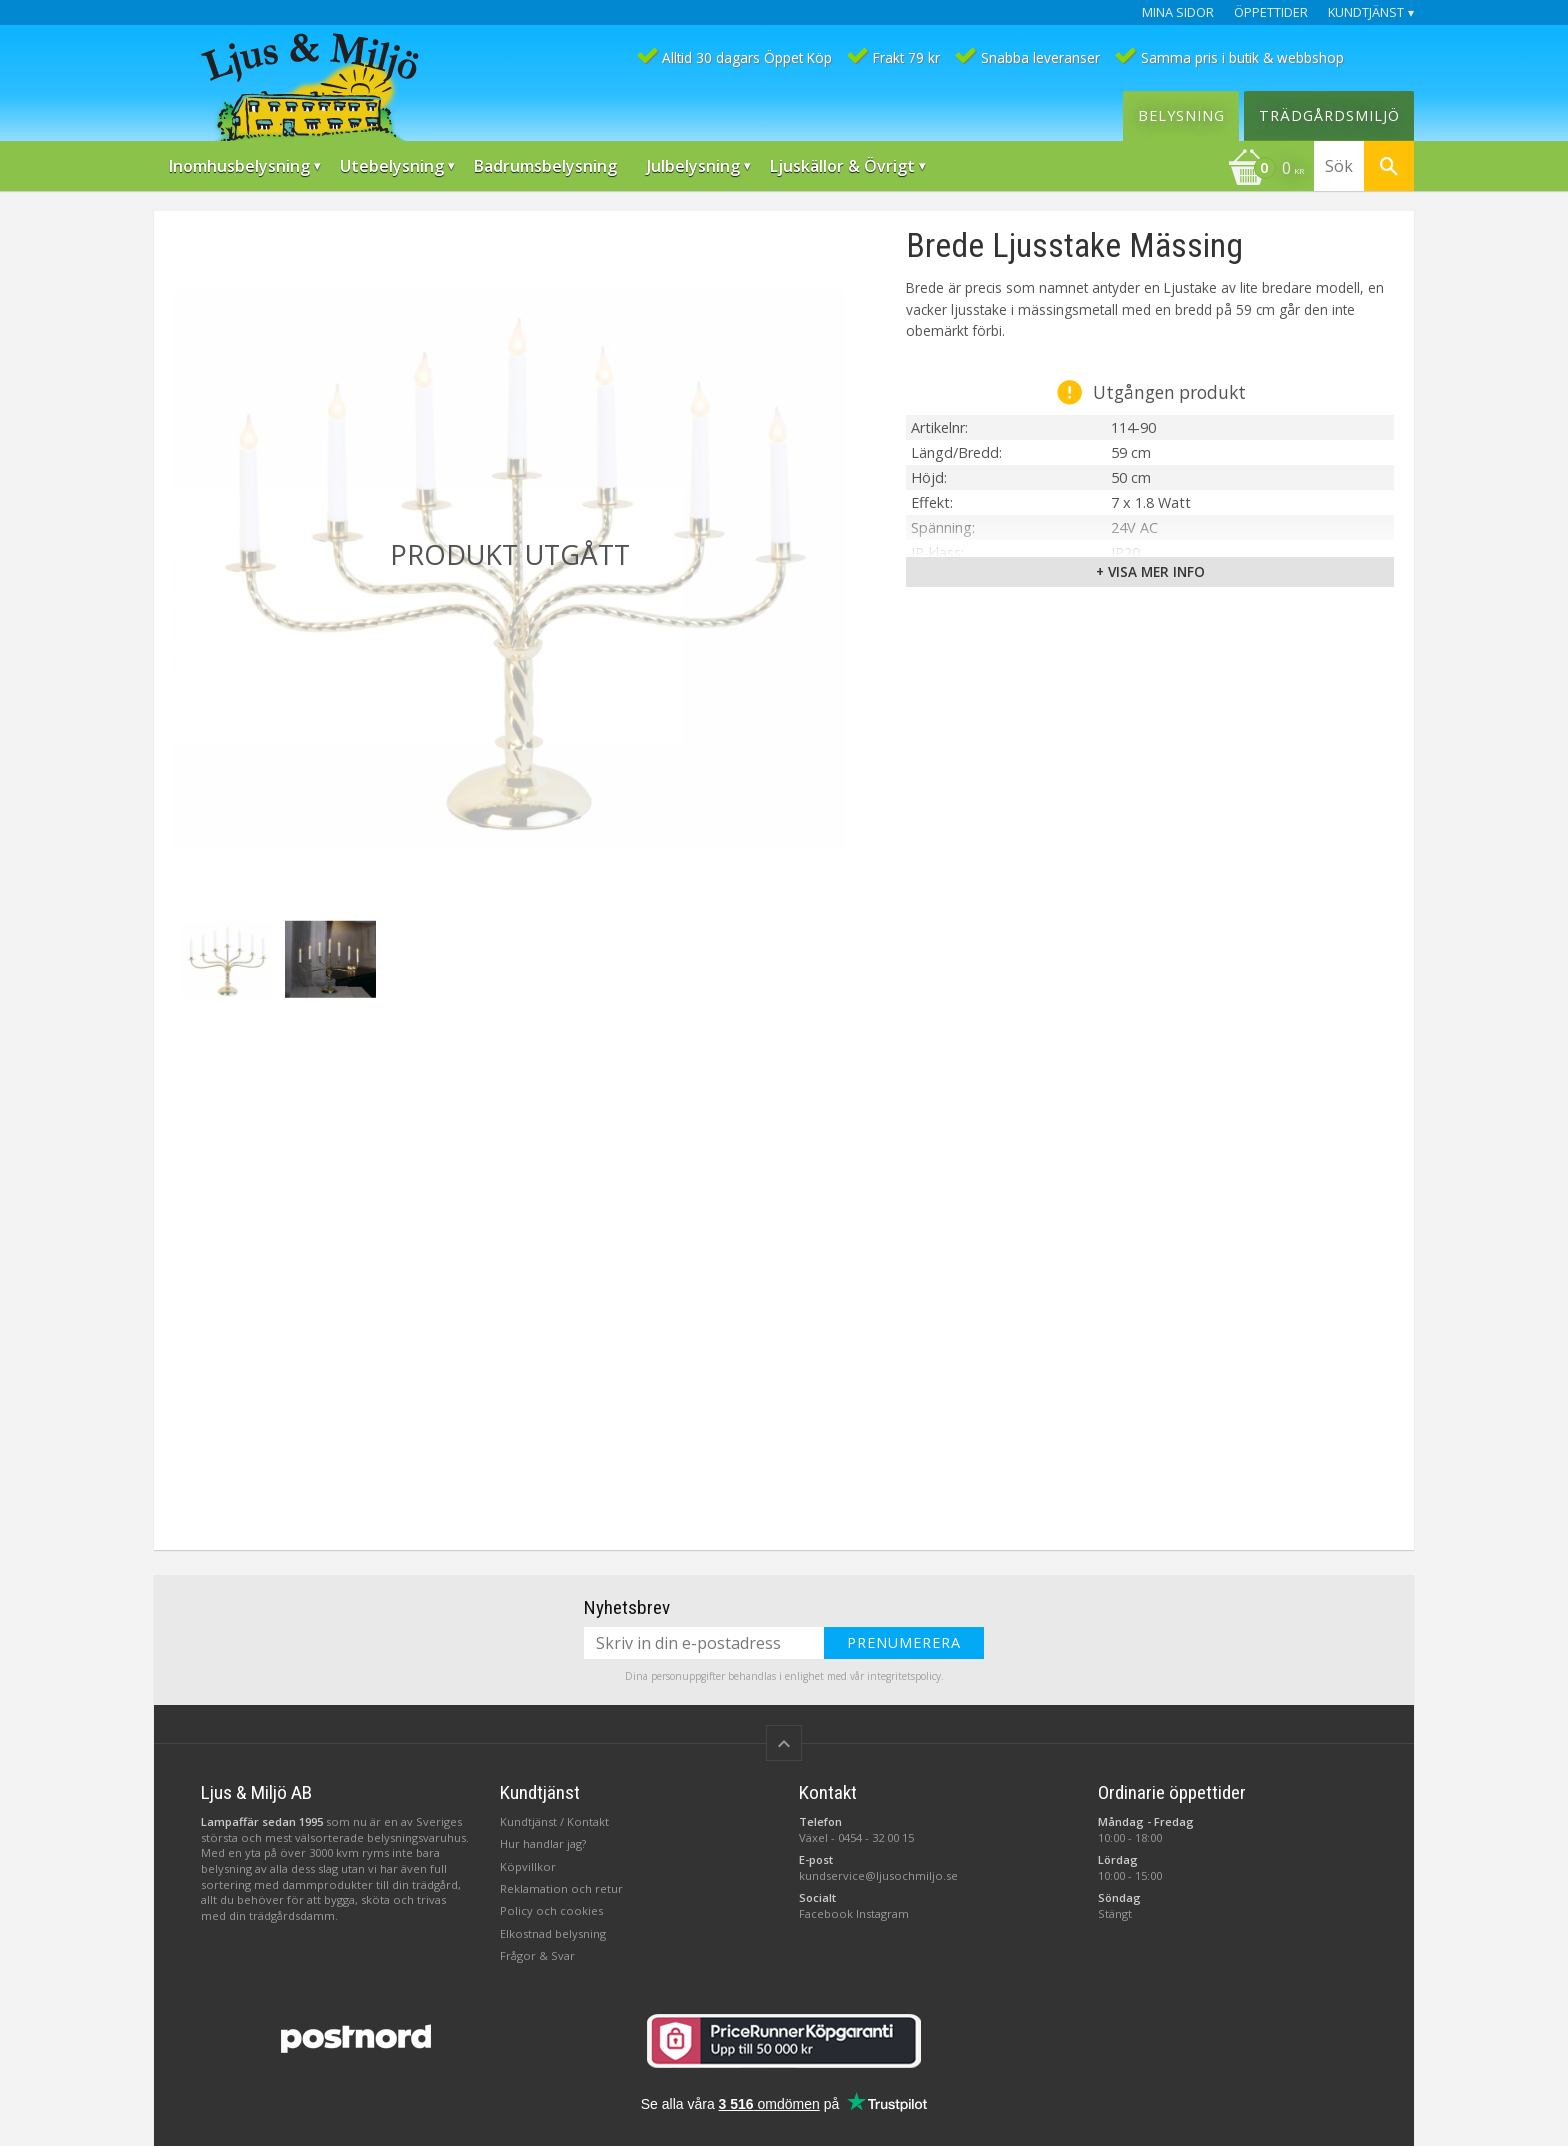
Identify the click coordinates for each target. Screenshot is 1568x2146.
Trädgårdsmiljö (1329, 115)
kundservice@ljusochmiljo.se (878, 1875)
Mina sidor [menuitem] (1178, 12)
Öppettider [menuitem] (1271, 12)
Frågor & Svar (537, 1955)
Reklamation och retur (561, 1888)
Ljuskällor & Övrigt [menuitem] (842, 166)
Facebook (826, 1913)
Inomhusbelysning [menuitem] (239, 166)
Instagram (882, 1913)
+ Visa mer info (1150, 571)
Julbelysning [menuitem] (693, 166)
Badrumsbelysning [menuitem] (545, 166)
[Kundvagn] (1266, 170)
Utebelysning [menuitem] (392, 166)
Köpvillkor (528, 1866)
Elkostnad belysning (553, 1933)
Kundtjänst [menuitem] (1366, 12)
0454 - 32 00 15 (876, 1837)
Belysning (1181, 115)
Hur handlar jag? (543, 1843)
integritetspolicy (904, 1676)
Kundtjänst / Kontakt (554, 1821)
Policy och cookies (551, 1910)
